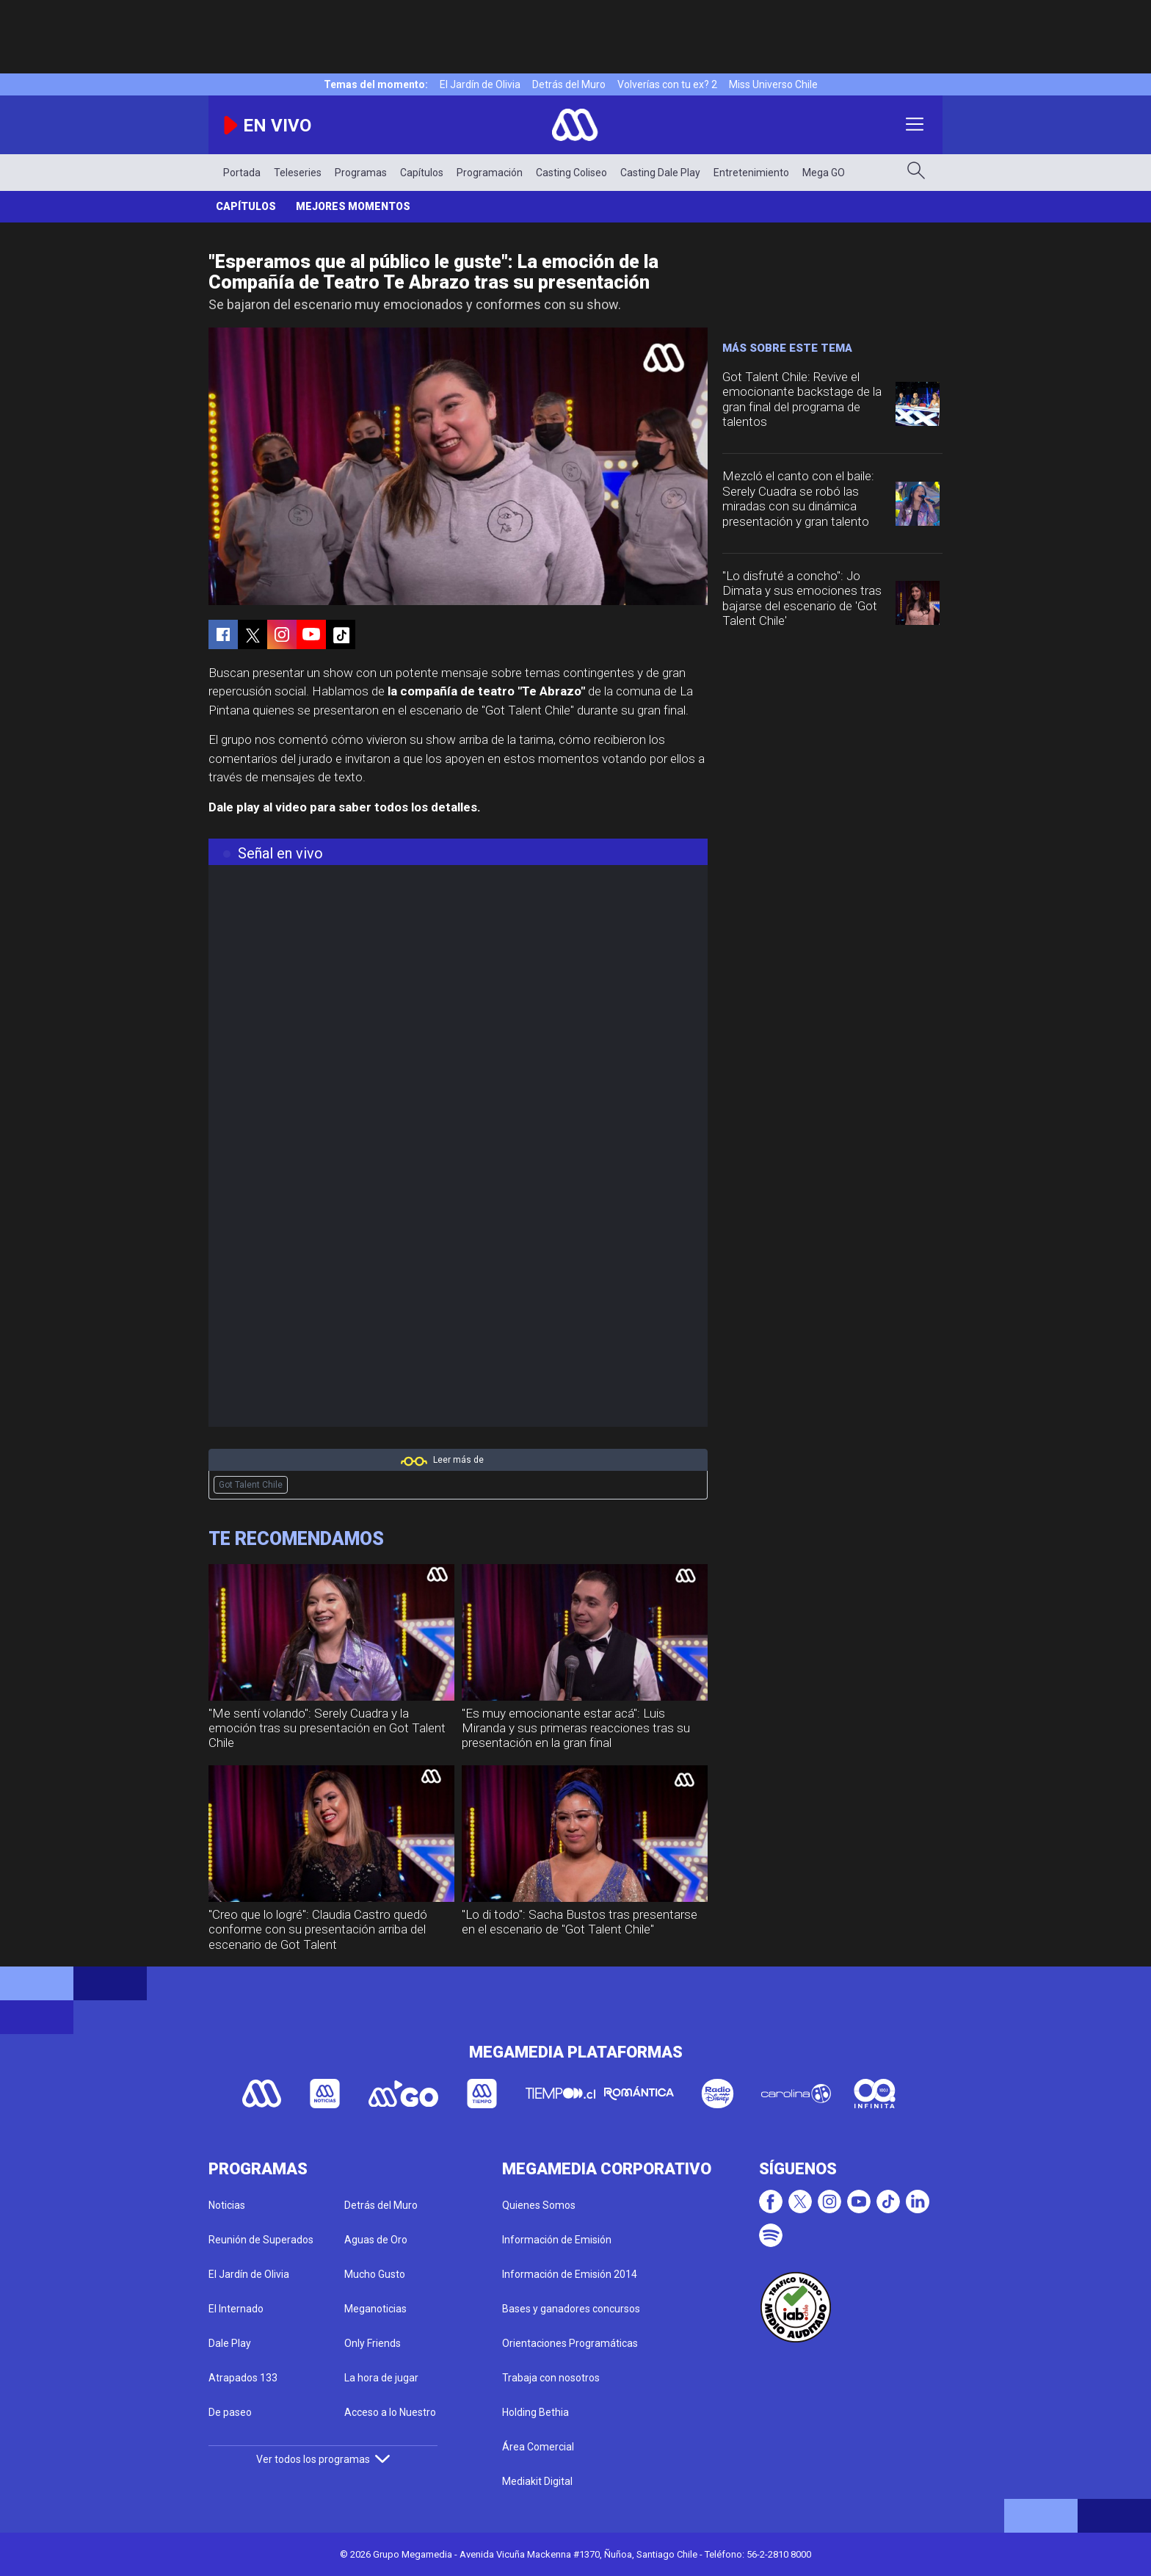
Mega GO (823, 172)
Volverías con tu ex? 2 (667, 84)
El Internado (236, 2309)
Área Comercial (538, 2447)
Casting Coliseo (571, 172)
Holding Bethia (535, 2412)
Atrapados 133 (242, 2378)
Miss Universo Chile (773, 84)
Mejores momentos (353, 206)
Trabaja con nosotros (551, 2378)
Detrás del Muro (569, 84)
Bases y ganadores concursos (571, 2309)
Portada (242, 172)
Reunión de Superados (260, 2240)
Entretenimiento (751, 172)
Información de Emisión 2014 (569, 2274)
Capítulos (421, 172)
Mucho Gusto (374, 2274)
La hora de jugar (381, 2378)
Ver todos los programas (323, 2459)
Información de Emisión (556, 2240)
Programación (490, 172)
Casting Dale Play (660, 172)
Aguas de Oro (375, 2240)
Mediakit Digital (537, 2481)
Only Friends (372, 2343)
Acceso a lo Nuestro (390, 2412)
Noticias (226, 2205)
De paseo (230, 2412)
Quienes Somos (539, 2205)
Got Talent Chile (251, 1485)
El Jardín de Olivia (480, 84)
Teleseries (298, 172)
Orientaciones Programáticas (570, 2343)
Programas (361, 172)
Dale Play (229, 2343)
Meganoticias (375, 2309)
